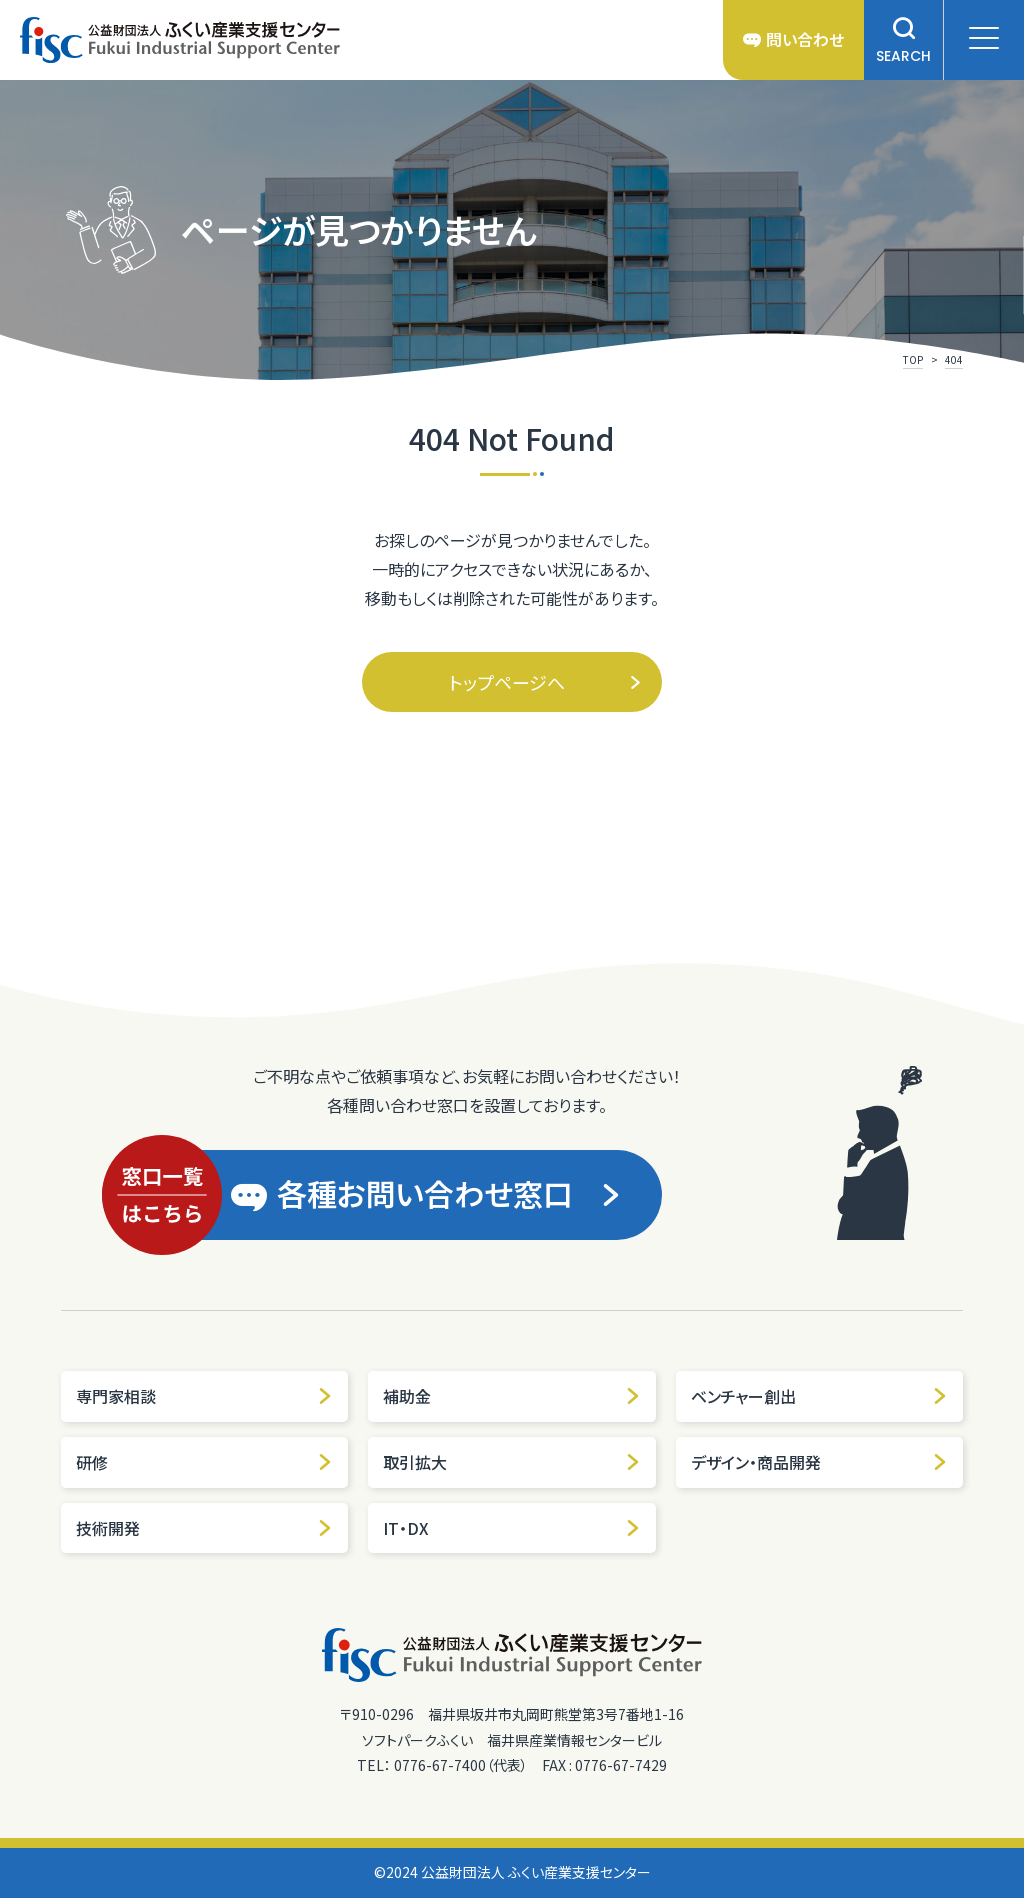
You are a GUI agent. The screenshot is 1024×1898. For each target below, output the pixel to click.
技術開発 (204, 1528)
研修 (204, 1462)
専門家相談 (204, 1396)
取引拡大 (511, 1462)
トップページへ (545, 682)
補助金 (511, 1396)
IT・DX (511, 1528)
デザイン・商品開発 (819, 1462)
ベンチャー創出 (819, 1396)
